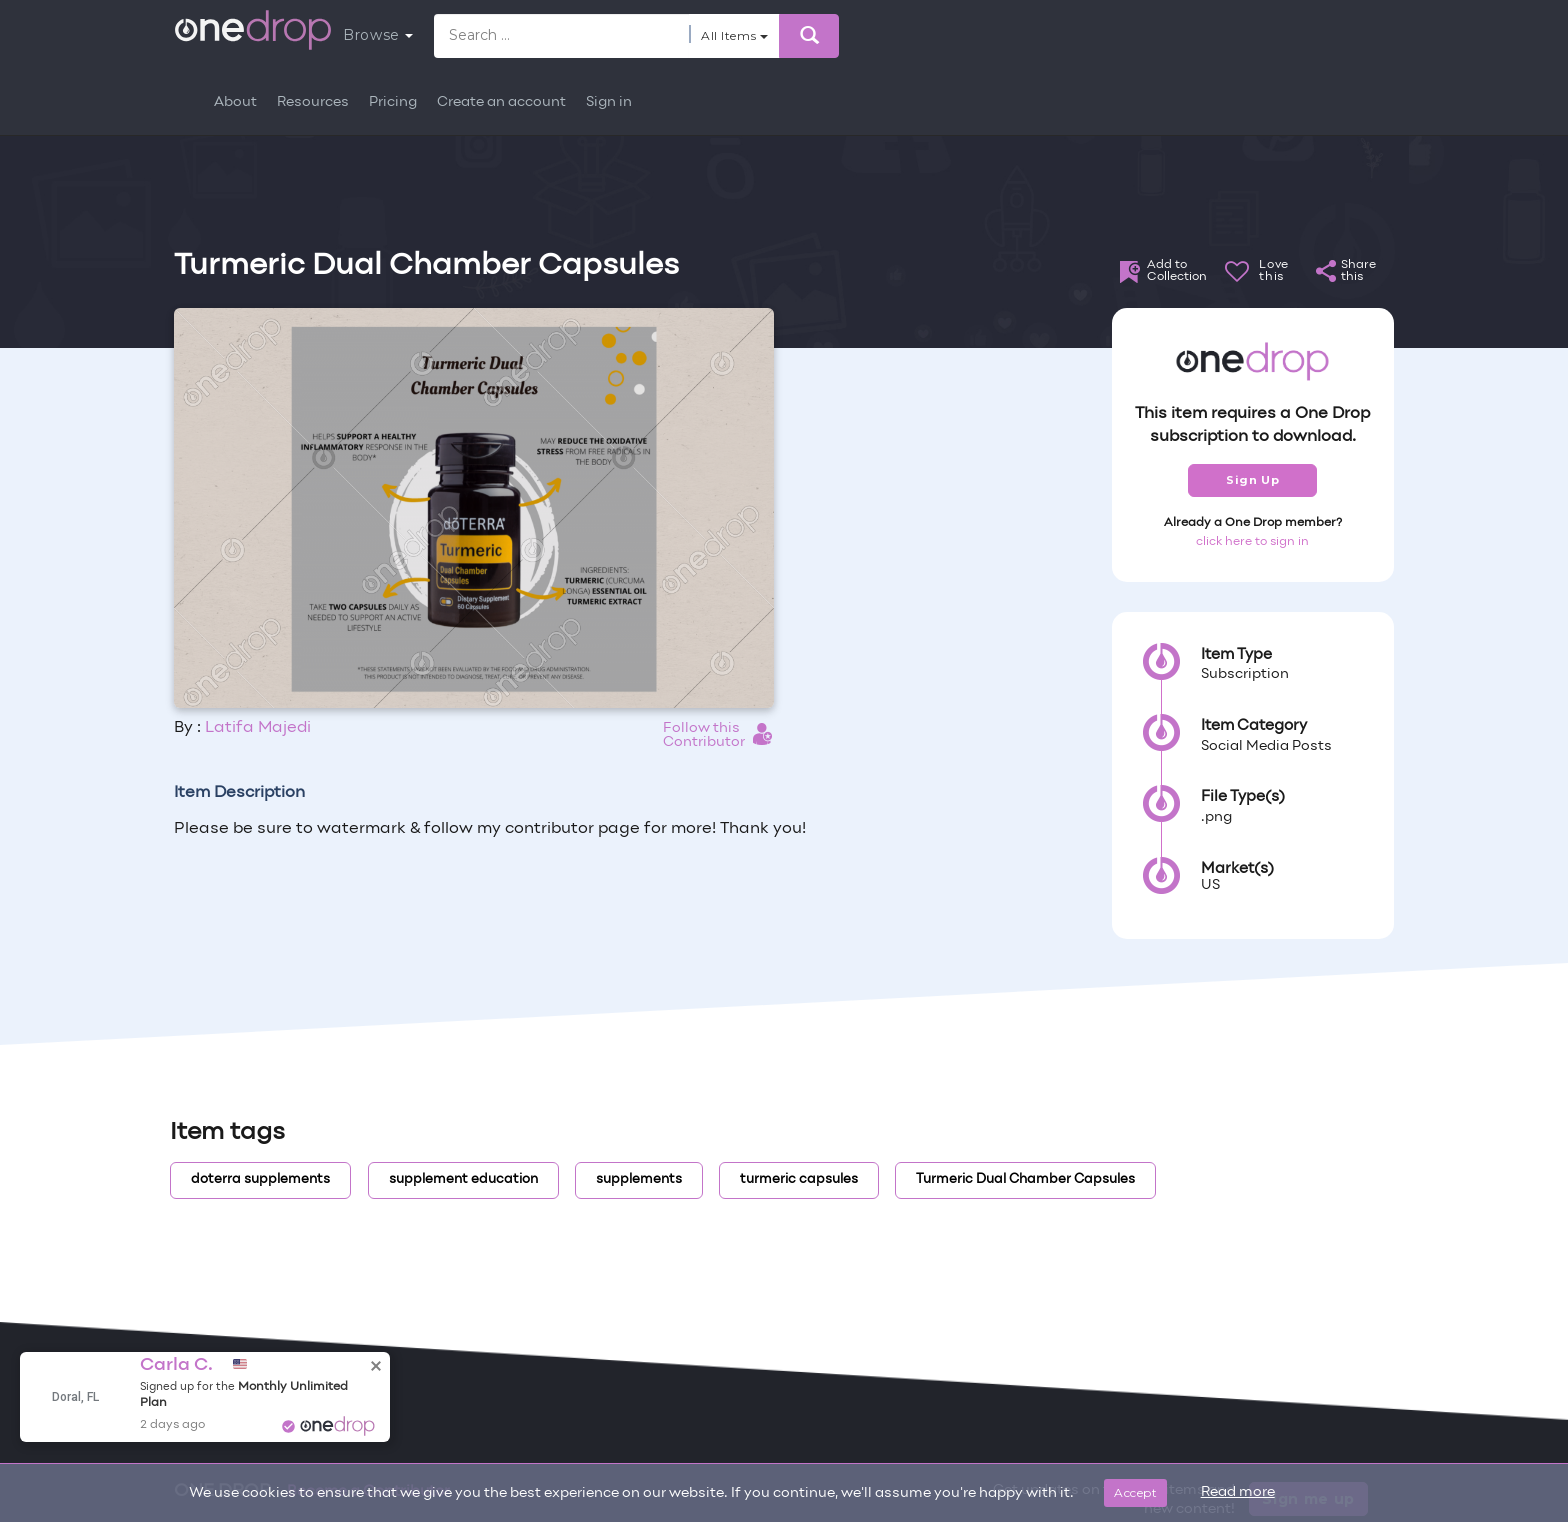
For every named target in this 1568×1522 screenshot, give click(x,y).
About (235, 102)
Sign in (609, 102)
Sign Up (1252, 480)
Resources (313, 102)
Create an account (501, 102)
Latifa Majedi (258, 728)
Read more (1238, 1492)
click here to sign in (1252, 542)
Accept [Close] (1135, 1492)
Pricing (393, 102)
